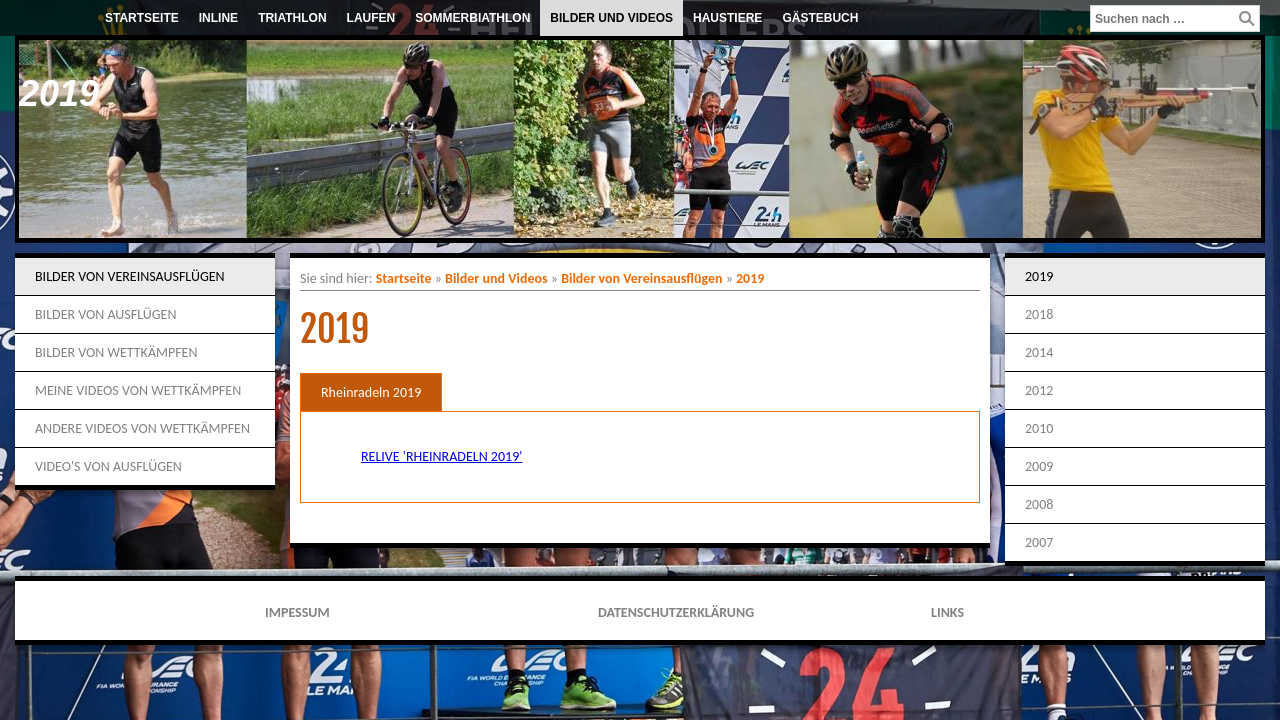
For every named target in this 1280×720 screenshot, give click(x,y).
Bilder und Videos (611, 18)
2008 (1039, 504)
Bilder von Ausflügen (105, 314)
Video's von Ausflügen (108, 466)
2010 (1039, 428)
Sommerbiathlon (472, 18)
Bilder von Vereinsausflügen (130, 276)
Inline (218, 18)
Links (947, 612)
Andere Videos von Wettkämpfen (142, 428)
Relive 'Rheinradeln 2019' (441, 456)
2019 (750, 278)
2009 (1039, 466)
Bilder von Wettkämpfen (116, 352)
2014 (1039, 352)
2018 (1039, 314)
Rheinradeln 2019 (371, 392)
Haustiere (727, 18)
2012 (1039, 390)
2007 (1039, 542)
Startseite (142, 18)
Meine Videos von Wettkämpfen (138, 390)
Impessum (297, 612)
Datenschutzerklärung (676, 612)
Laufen (371, 18)
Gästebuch (820, 18)
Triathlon (292, 18)
